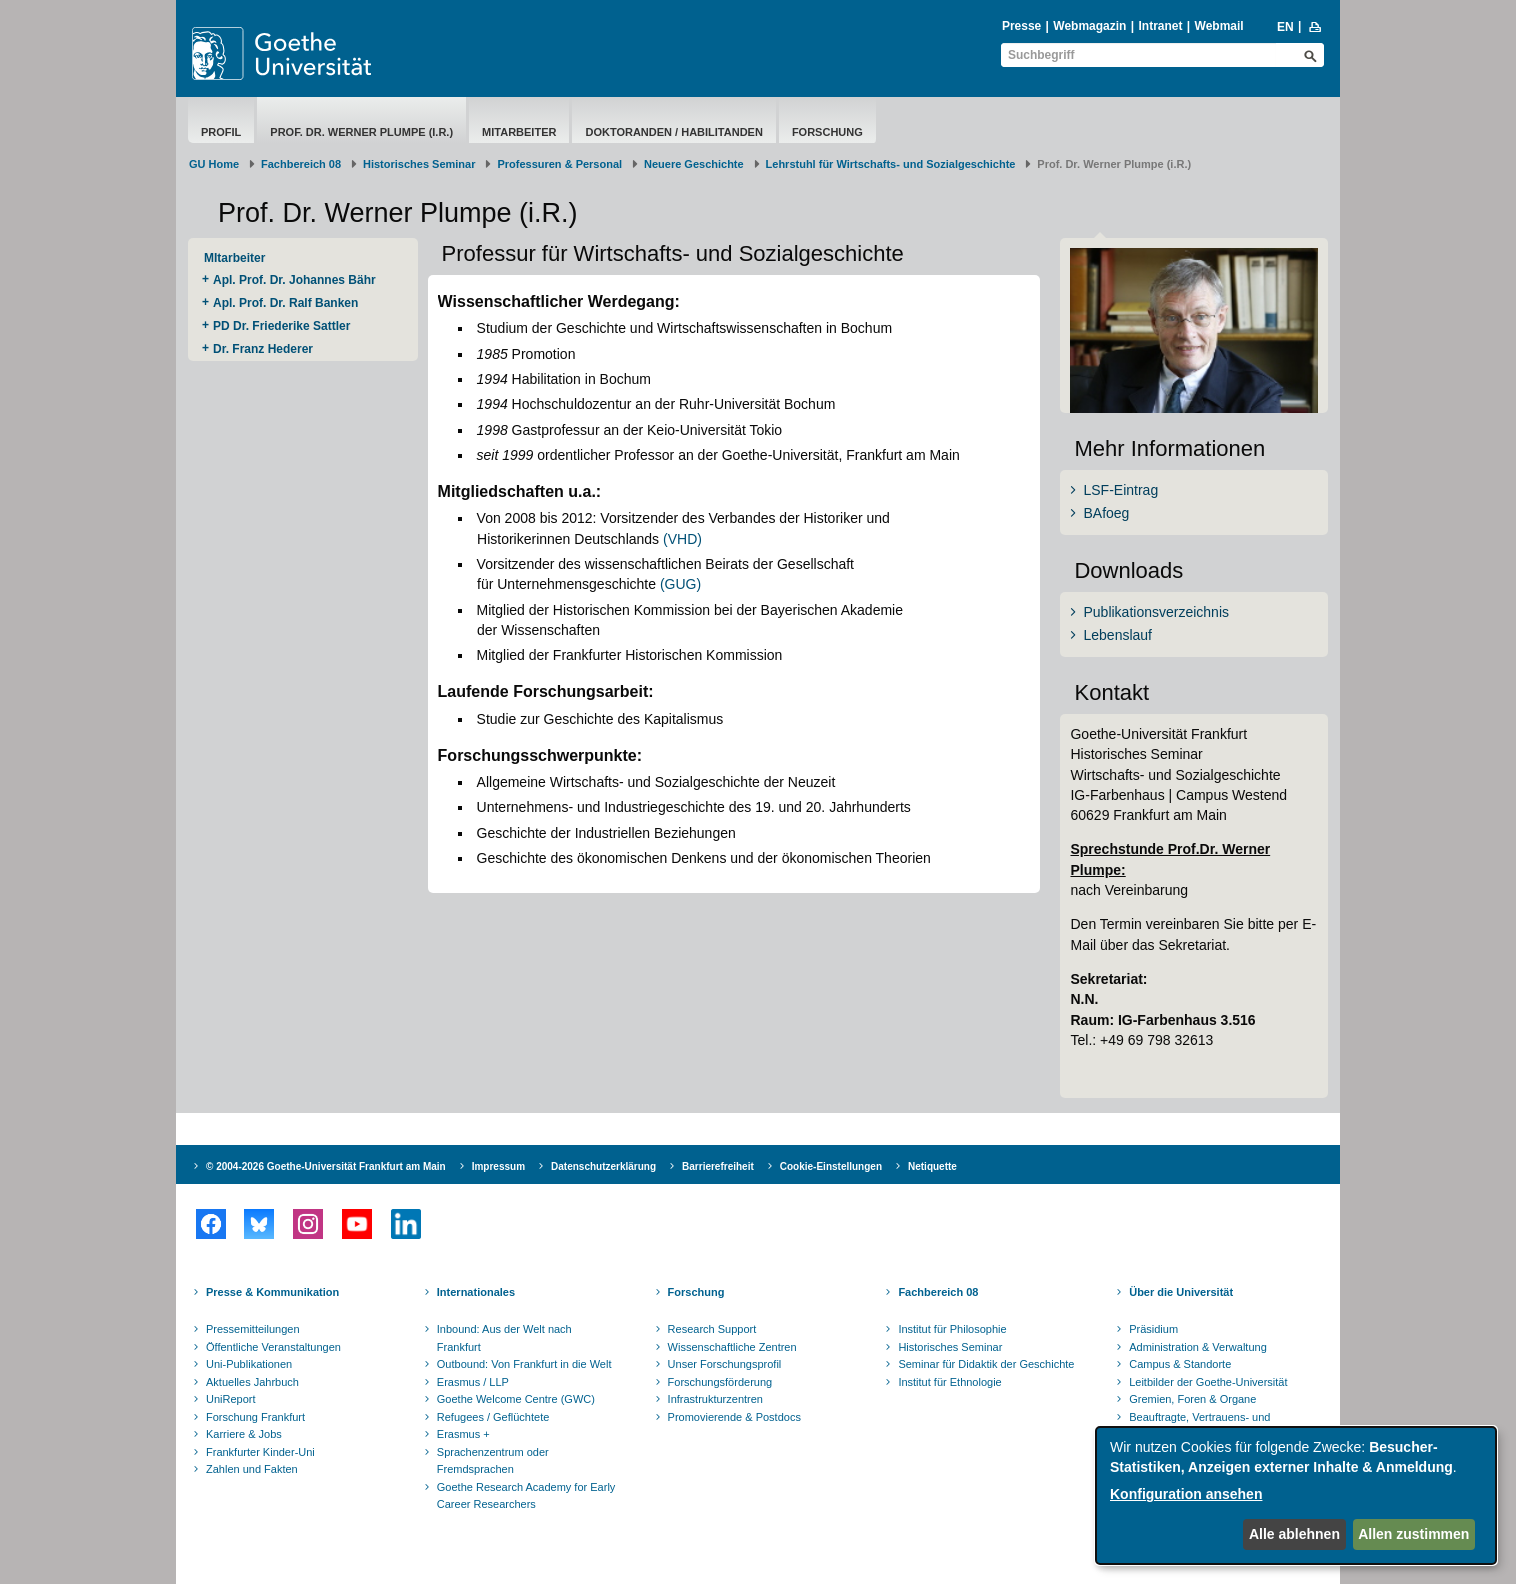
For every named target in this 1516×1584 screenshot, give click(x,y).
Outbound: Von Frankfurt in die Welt (524, 1364)
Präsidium (1153, 1329)
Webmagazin (1089, 26)
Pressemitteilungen (253, 1329)
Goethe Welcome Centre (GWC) (516, 1399)
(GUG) (680, 584)
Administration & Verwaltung (1198, 1347)
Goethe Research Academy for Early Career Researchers (526, 1496)
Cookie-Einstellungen (831, 1166)
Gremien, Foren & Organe (1192, 1399)
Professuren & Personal (559, 164)
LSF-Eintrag (1120, 490)
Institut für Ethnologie (949, 1382)
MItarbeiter (519, 132)
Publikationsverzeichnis (1156, 612)
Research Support (712, 1329)
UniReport (231, 1399)
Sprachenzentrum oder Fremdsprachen (493, 1461)
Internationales (476, 1292)
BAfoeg (1106, 513)
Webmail (1219, 26)
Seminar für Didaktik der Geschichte (986, 1364)
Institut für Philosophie (952, 1329)
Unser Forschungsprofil (725, 1364)
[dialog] (1296, 1495)
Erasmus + (463, 1434)
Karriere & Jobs (244, 1434)
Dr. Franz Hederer (263, 349)
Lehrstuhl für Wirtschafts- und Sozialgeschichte (891, 164)
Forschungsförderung (720, 1382)
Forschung (827, 132)
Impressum (498, 1166)
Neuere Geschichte (694, 164)
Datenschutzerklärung (603, 1166)
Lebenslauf (1117, 635)
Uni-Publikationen (249, 1364)
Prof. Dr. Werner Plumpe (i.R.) (361, 132)
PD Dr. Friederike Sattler (281, 326)
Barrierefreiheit (718, 1166)
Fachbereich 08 (301, 164)
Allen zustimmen (1413, 1534)
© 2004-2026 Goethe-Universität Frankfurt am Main (326, 1166)
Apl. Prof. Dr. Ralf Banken (285, 303)
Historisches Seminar (419, 164)
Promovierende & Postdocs (734, 1417)
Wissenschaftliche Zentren (732, 1347)
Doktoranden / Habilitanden (673, 132)
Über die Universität (1181, 1292)
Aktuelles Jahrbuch (252, 1382)
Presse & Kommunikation (272, 1292)
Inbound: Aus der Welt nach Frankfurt (504, 1338)
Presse (1021, 26)
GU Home (214, 164)
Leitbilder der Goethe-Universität (1208, 1382)
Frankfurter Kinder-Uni (260, 1452)
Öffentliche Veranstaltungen (273, 1347)
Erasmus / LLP (473, 1382)
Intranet (1160, 26)
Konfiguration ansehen (1186, 1494)
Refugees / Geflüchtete (493, 1417)
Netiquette (932, 1166)
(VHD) (682, 539)
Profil (221, 132)
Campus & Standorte (1180, 1364)
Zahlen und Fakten (252, 1469)
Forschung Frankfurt (255, 1417)
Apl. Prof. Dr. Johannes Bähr (294, 280)
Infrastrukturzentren (715, 1399)
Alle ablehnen (1294, 1534)
